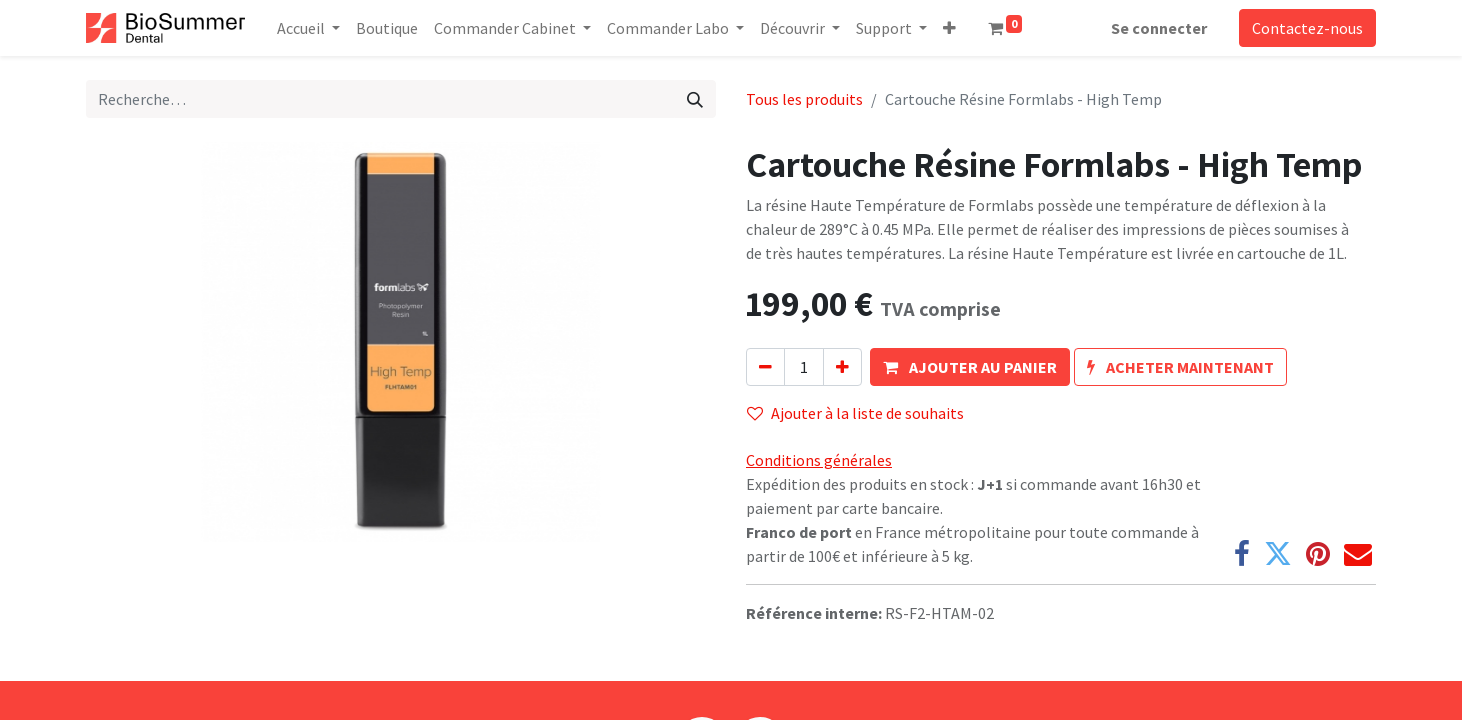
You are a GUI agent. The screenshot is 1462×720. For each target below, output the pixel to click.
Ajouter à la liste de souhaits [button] (855, 413)
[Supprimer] (765, 367)
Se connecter (1159, 28)
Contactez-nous (1307, 28)
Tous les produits (804, 99)
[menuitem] (387, 28)
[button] (949, 28)
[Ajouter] (842, 367)
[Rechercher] (695, 99)
